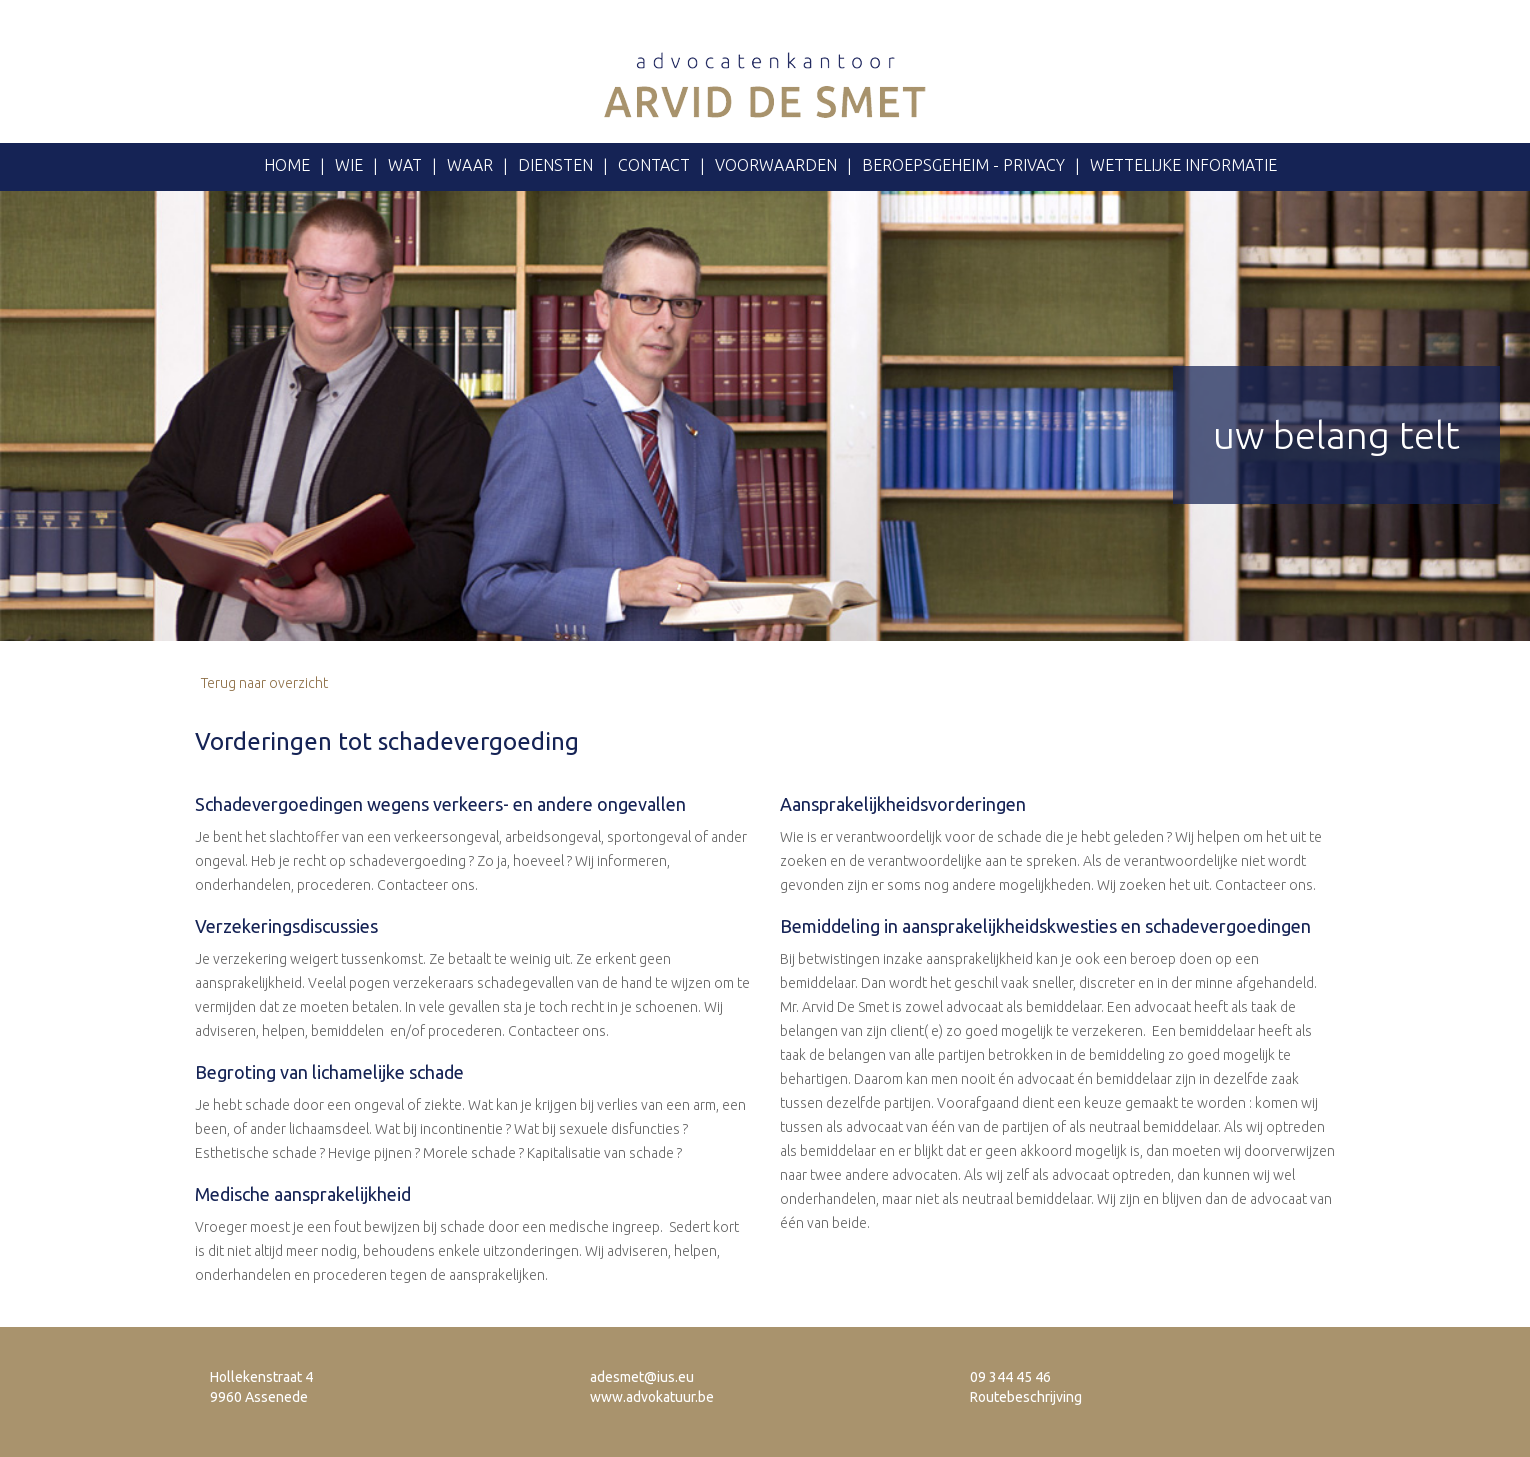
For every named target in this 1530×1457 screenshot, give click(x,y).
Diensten (555, 165)
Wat (405, 165)
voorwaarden (776, 165)
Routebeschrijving (1026, 1397)
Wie (349, 165)
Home (287, 165)
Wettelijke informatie (1183, 165)
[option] (765, 416)
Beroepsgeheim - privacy (963, 165)
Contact (654, 165)
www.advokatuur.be (652, 1397)
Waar (470, 165)
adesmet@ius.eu (642, 1377)
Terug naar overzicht (261, 683)
